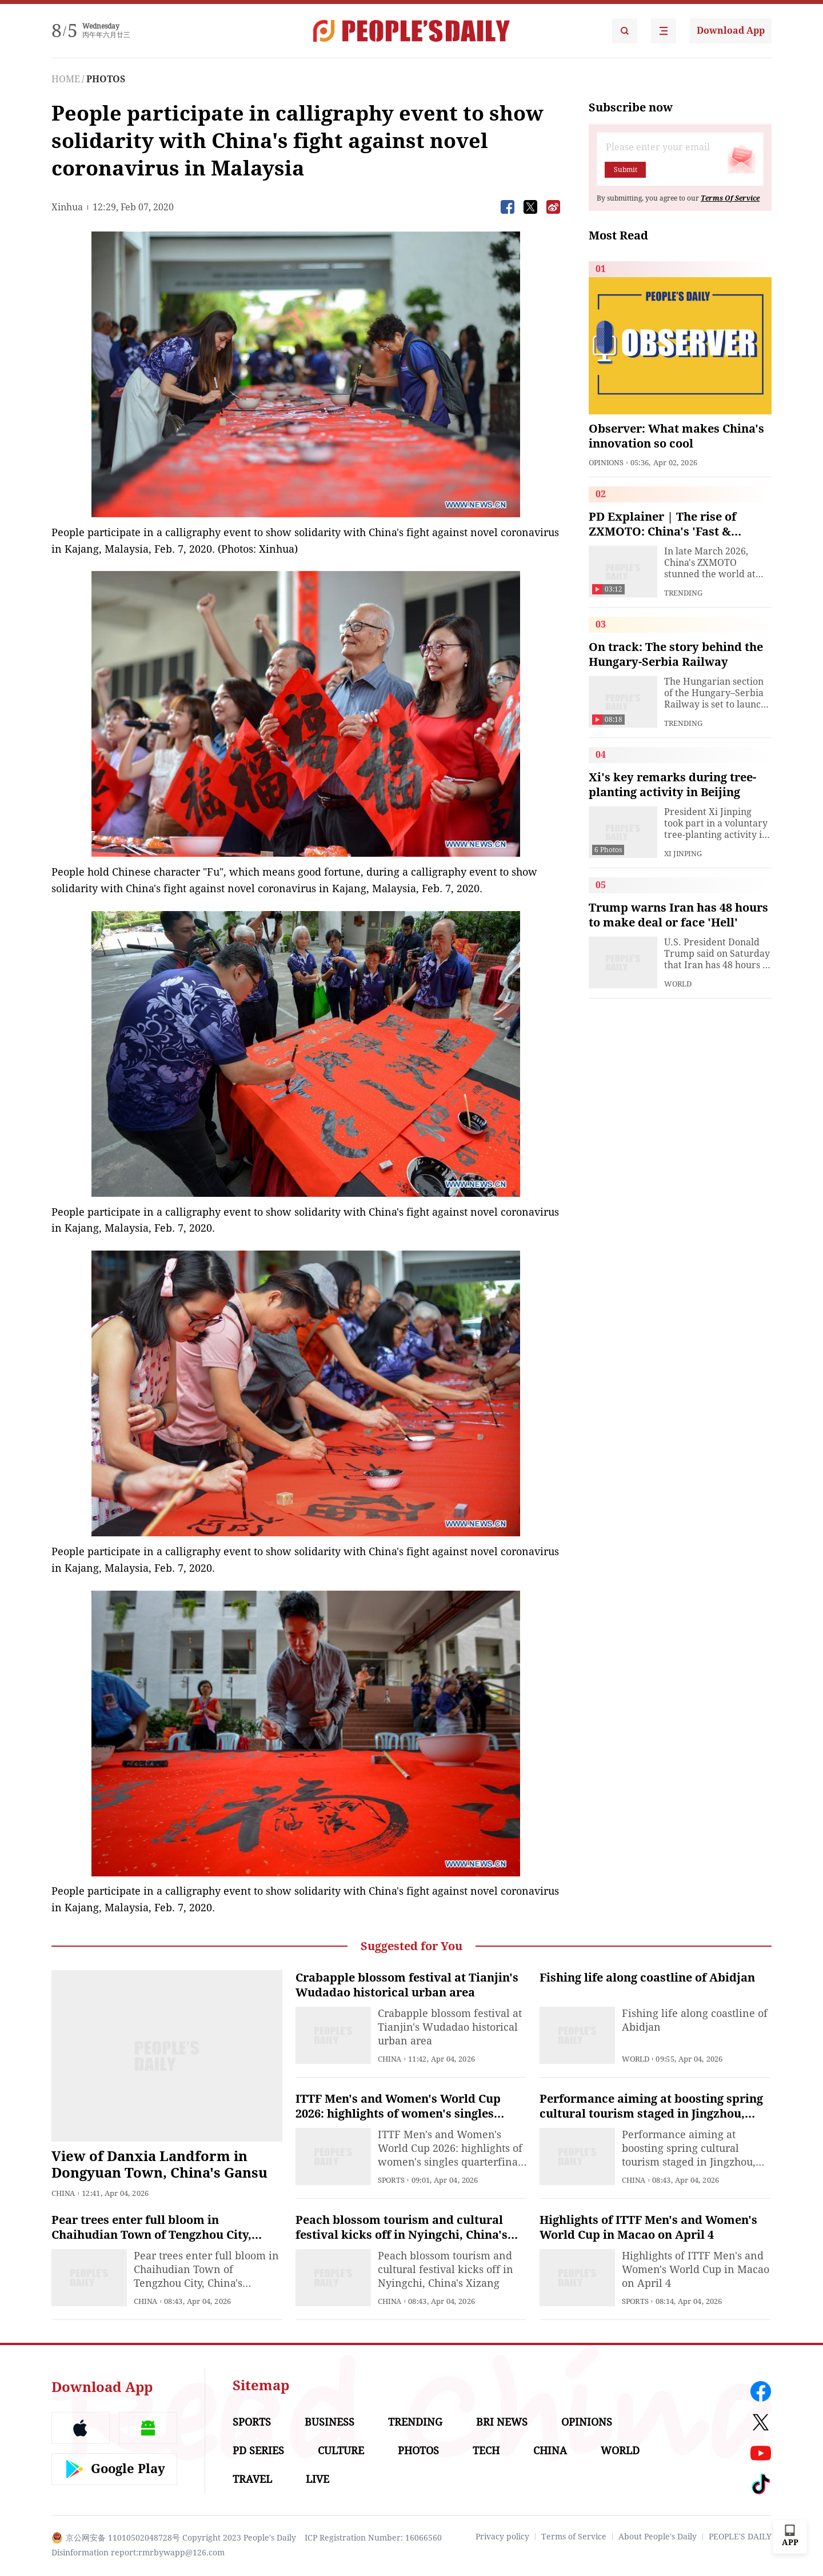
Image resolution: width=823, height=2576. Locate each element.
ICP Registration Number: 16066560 (373, 2537)
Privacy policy (502, 2536)
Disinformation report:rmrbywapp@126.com (138, 2552)
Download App (731, 30)
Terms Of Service (730, 198)
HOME (65, 79)
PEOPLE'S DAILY (740, 2536)
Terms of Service (573, 2536)
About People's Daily (657, 2536)
